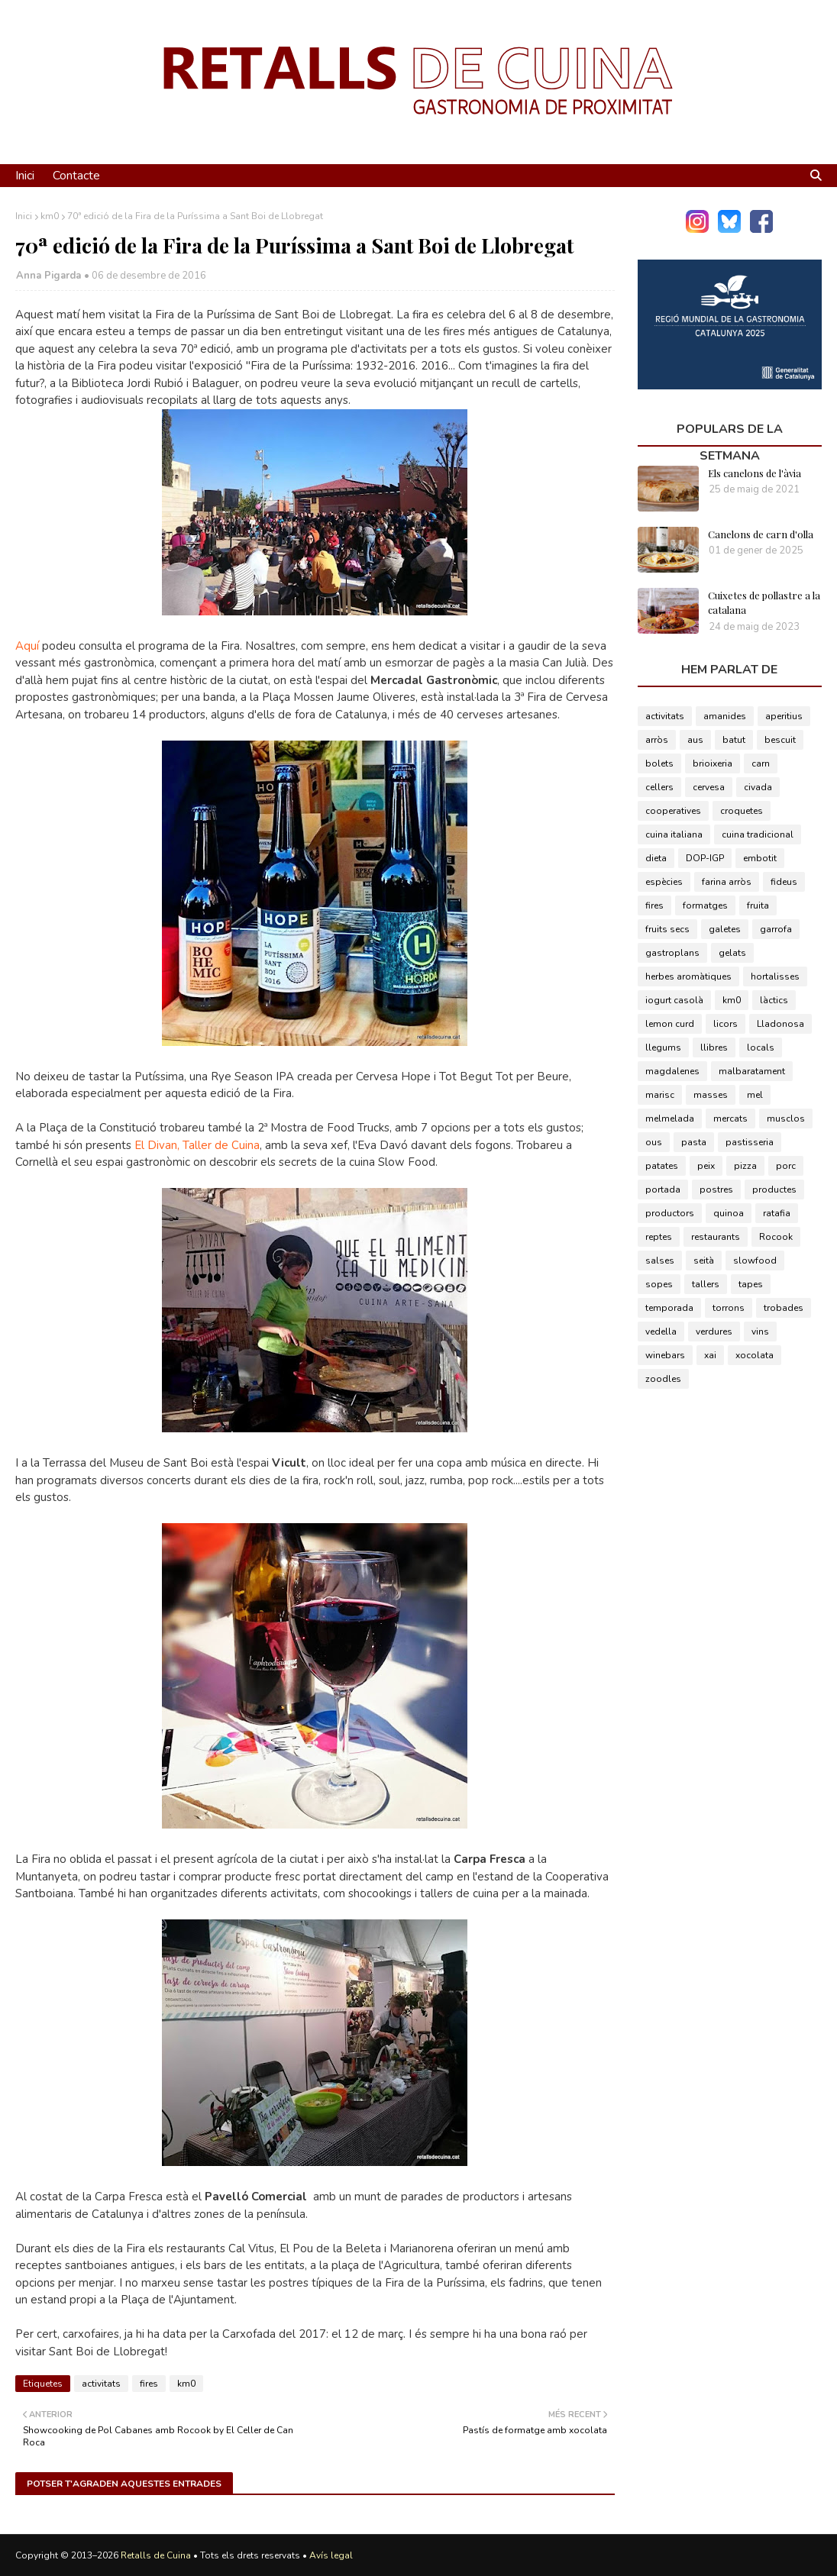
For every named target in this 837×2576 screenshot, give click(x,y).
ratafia (776, 1213)
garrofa (776, 929)
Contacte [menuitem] (76, 175)
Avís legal (331, 2555)
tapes (750, 1284)
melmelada (669, 1118)
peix (706, 1166)
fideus (784, 882)
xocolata (754, 1355)
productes (774, 1189)
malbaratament (752, 1071)
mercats (730, 1118)
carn (760, 763)
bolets (659, 763)
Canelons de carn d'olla (760, 534)
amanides (724, 716)
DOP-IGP (705, 858)
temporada (669, 1308)
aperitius (784, 716)
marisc (659, 1095)
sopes (659, 1284)
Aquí (27, 646)
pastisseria (750, 1142)
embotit (760, 858)
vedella (661, 1331)
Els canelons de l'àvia (754, 472)
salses (659, 1260)
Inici (23, 216)
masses (710, 1095)
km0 (49, 216)
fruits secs (667, 929)
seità (703, 1260)
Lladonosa (780, 1024)
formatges (705, 905)
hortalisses (775, 976)
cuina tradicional (757, 834)
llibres (714, 1047)
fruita (758, 905)
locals (760, 1047)
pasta (693, 1142)
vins (760, 1331)
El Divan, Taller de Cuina (197, 1145)
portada (662, 1189)
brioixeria (712, 763)
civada (758, 787)
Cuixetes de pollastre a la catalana (764, 603)
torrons (729, 1308)
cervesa (709, 787)
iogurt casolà (674, 1000)
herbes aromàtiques (688, 976)
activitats (101, 2383)
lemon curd (669, 1024)
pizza (745, 1166)
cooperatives (673, 811)
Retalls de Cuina (156, 2555)
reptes (658, 1237)
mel (755, 1095)
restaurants (715, 1237)
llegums (663, 1047)
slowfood (755, 1260)
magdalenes (672, 1071)
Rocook (776, 1237)
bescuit (780, 740)
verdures (714, 1331)
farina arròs (726, 882)
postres (716, 1189)
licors (725, 1024)
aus (695, 740)
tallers (705, 1284)
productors (669, 1213)
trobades (783, 1308)
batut (733, 740)
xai (710, 1355)
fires (149, 2383)
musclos (786, 1118)
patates (661, 1166)
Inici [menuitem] (24, 175)
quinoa (728, 1213)
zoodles (663, 1379)
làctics (774, 1000)
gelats (732, 953)
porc (786, 1166)
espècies (664, 882)
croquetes (741, 811)
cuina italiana (674, 834)
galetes (725, 929)
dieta (656, 858)
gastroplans (672, 953)
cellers (659, 787)
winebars (665, 1355)
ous (653, 1142)
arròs (656, 740)
